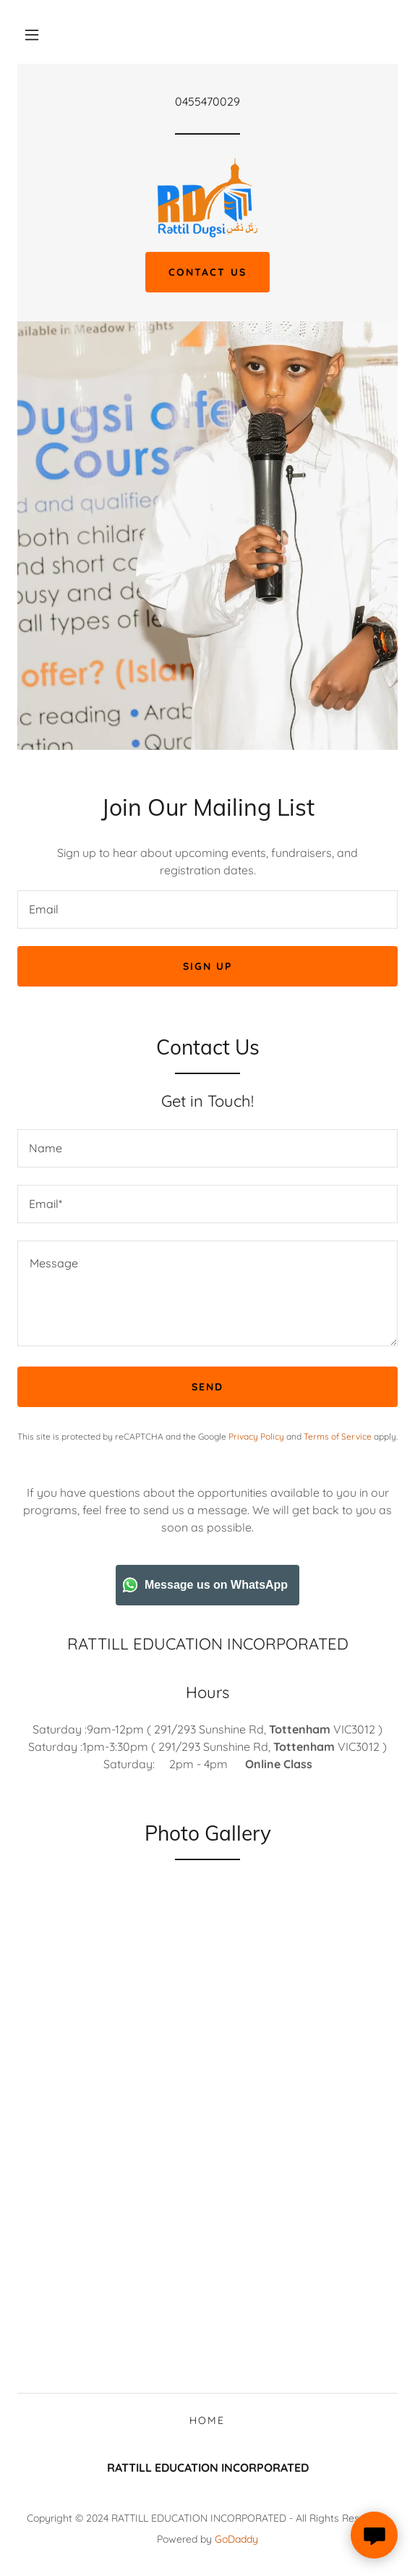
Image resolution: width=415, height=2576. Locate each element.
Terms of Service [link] (338, 1436)
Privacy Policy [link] (256, 1436)
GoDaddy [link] (236, 2539)
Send (207, 1386)
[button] (31, 34)
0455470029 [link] (207, 101)
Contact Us (207, 272)
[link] (207, 197)
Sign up (207, 966)
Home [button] (207, 2420)
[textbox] (207, 909)
